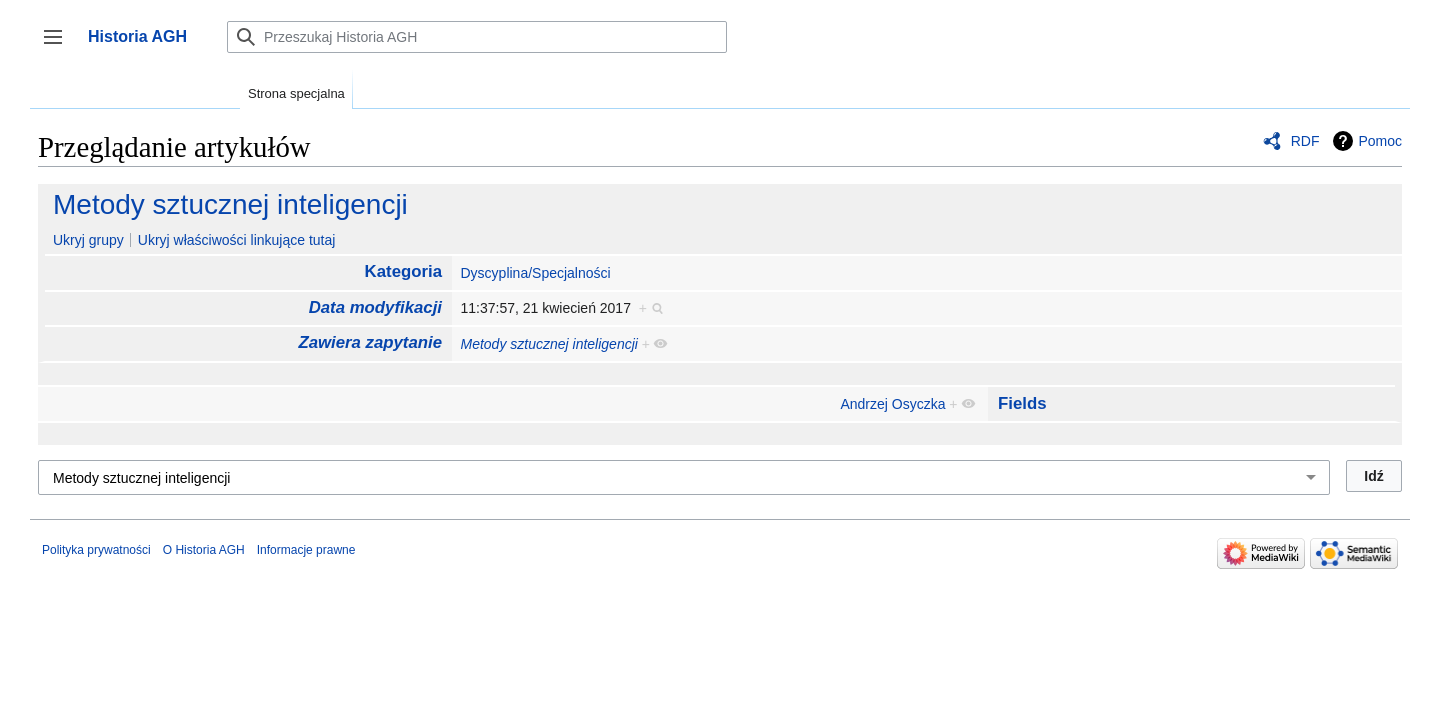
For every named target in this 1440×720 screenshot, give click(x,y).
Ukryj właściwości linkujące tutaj (237, 240)
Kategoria (403, 271)
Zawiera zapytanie (370, 342)
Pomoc (1380, 141)
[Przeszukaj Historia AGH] (477, 37)
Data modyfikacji (375, 307)
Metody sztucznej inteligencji (230, 204)
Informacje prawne (306, 550)
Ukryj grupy (88, 240)
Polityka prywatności (96, 550)
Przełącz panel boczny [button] (59, 46)
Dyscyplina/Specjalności (535, 273)
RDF (1305, 141)
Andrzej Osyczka (892, 404)
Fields (1022, 403)
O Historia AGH (204, 550)
